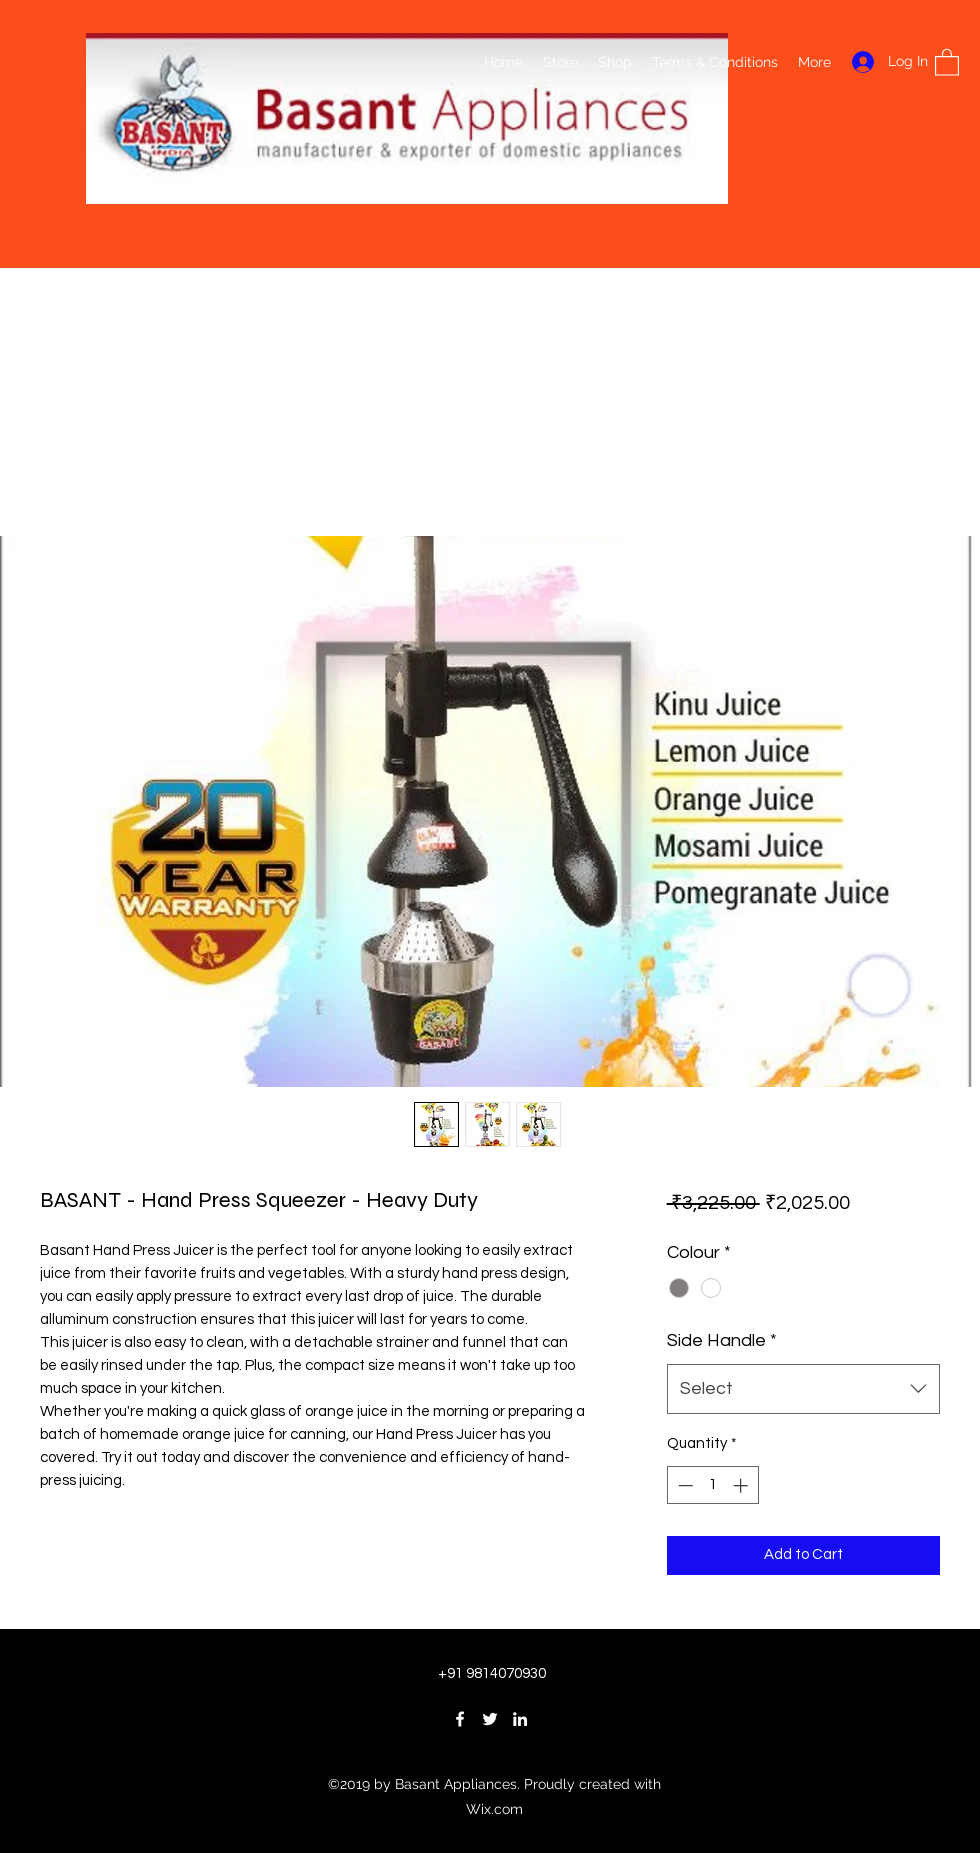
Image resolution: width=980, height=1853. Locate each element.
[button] (947, 61)
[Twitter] (490, 1719)
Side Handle (722, 1340)
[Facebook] (460, 1719)
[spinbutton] (712, 1485)
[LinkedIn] (520, 1719)
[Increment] (742, 1485)
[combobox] (803, 1389)
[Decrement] (683, 1485)
